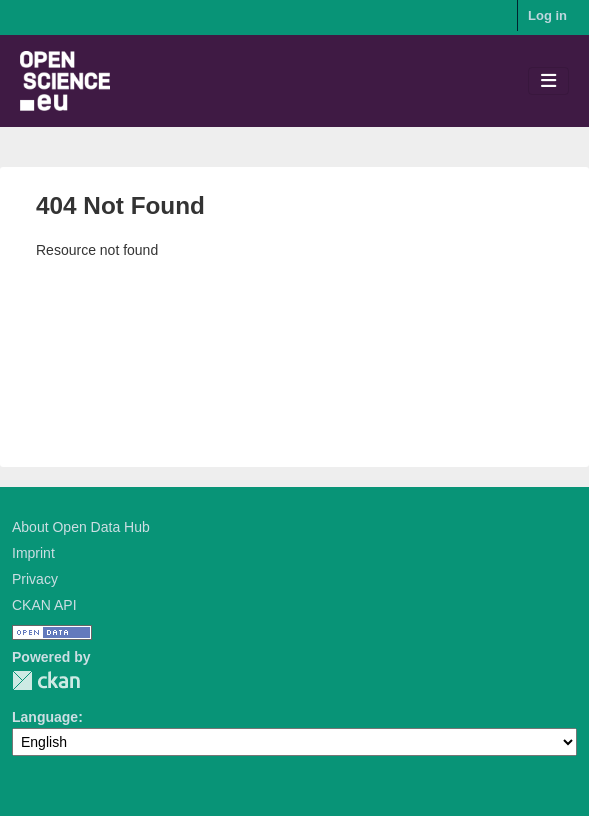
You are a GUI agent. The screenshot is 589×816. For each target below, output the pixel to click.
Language (45, 717)
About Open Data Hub (81, 527)
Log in (547, 15)
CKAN (46, 680)
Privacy (35, 579)
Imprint (33, 553)
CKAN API (44, 605)
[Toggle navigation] (548, 81)
